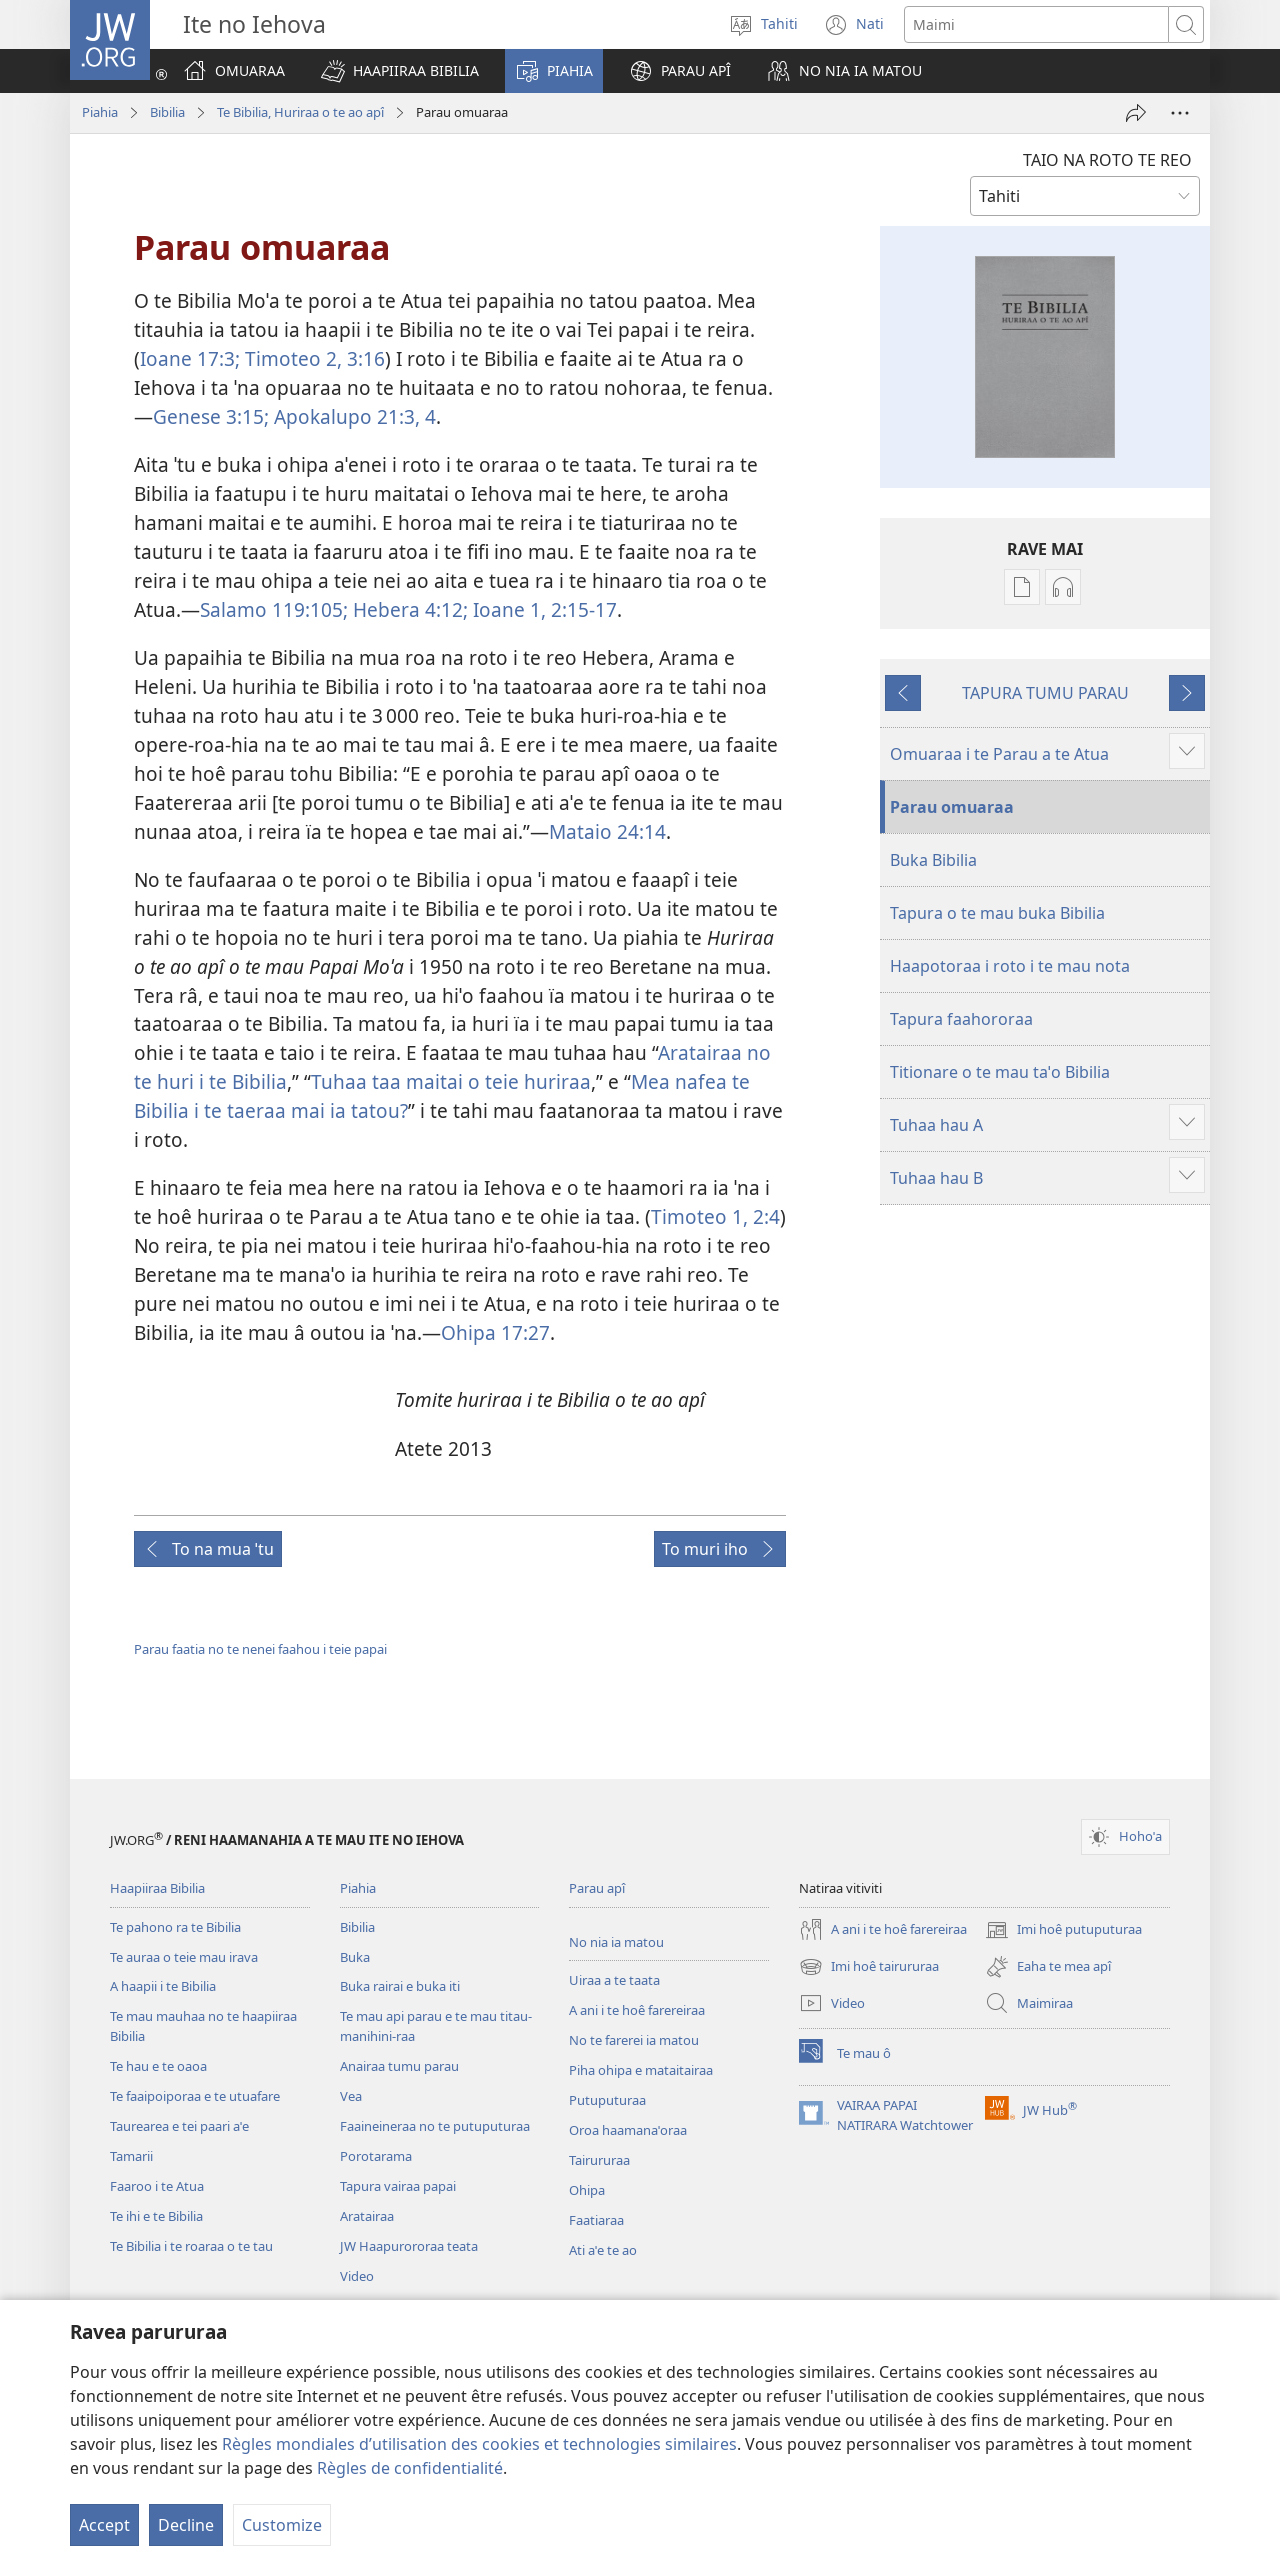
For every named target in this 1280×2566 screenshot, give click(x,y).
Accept (104, 2525)
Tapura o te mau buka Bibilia (997, 913)
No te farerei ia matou (634, 2040)
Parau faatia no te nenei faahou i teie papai (260, 1649)
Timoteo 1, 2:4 (715, 1216)
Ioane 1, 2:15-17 (542, 609)
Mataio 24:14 (607, 831)
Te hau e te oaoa (158, 2066)
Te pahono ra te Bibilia (175, 1927)
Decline (186, 2525)
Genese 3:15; (211, 416)
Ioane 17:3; (190, 358)
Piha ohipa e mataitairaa (641, 2070)
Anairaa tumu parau (399, 2066)
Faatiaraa (596, 2220)
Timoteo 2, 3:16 (312, 358)
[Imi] (1036, 24)
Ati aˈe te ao (603, 2250)
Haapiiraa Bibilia (157, 1888)
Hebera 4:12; (408, 609)
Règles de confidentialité (410, 2468)
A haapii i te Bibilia (163, 1986)
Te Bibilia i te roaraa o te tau (191, 2246)
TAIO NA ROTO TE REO (1107, 160)
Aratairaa (367, 2216)
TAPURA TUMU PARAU (1045, 693)
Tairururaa (599, 2160)
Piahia (100, 112)
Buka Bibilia (933, 860)
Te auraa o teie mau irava (184, 1957)
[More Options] (1180, 113)
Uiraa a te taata (614, 1980)
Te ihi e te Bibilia (156, 2216)
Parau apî (597, 1888)
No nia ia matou (616, 1942)
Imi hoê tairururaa (869, 1967)
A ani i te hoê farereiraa (637, 2010)
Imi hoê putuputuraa (1063, 1930)
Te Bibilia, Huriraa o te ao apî (300, 112)
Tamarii (131, 2156)
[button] (400, 71)
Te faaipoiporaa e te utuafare (195, 2096)
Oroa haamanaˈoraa (628, 2130)
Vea (351, 2096)
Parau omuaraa (952, 807)
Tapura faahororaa (961, 1019)
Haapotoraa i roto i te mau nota (1010, 966)
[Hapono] (1136, 113)
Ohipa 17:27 (495, 1332)
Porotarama (376, 2156)
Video (357, 2276)
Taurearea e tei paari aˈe (179, 2126)
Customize (282, 2525)
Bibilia (167, 112)
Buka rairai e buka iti (400, 1986)
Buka (355, 1957)
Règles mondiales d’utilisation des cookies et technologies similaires (479, 2444)
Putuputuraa (607, 2100)
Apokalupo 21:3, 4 (352, 416)
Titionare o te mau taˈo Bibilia (1000, 1072)
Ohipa (587, 2190)
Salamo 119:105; (274, 609)
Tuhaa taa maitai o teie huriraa (451, 1081)
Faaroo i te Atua (157, 2186)
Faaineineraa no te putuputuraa (435, 2126)
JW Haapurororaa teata (409, 2246)
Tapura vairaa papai (398, 2186)
